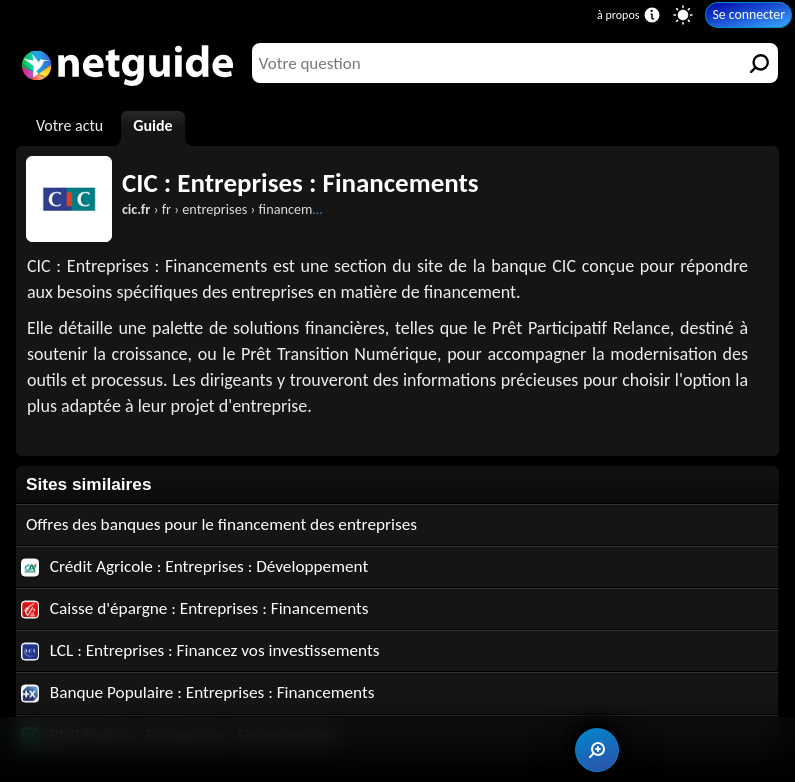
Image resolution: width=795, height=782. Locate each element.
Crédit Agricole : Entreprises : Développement (195, 566)
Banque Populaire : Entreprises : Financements (198, 692)
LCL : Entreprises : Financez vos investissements (200, 650)
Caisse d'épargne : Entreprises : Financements (195, 608)
